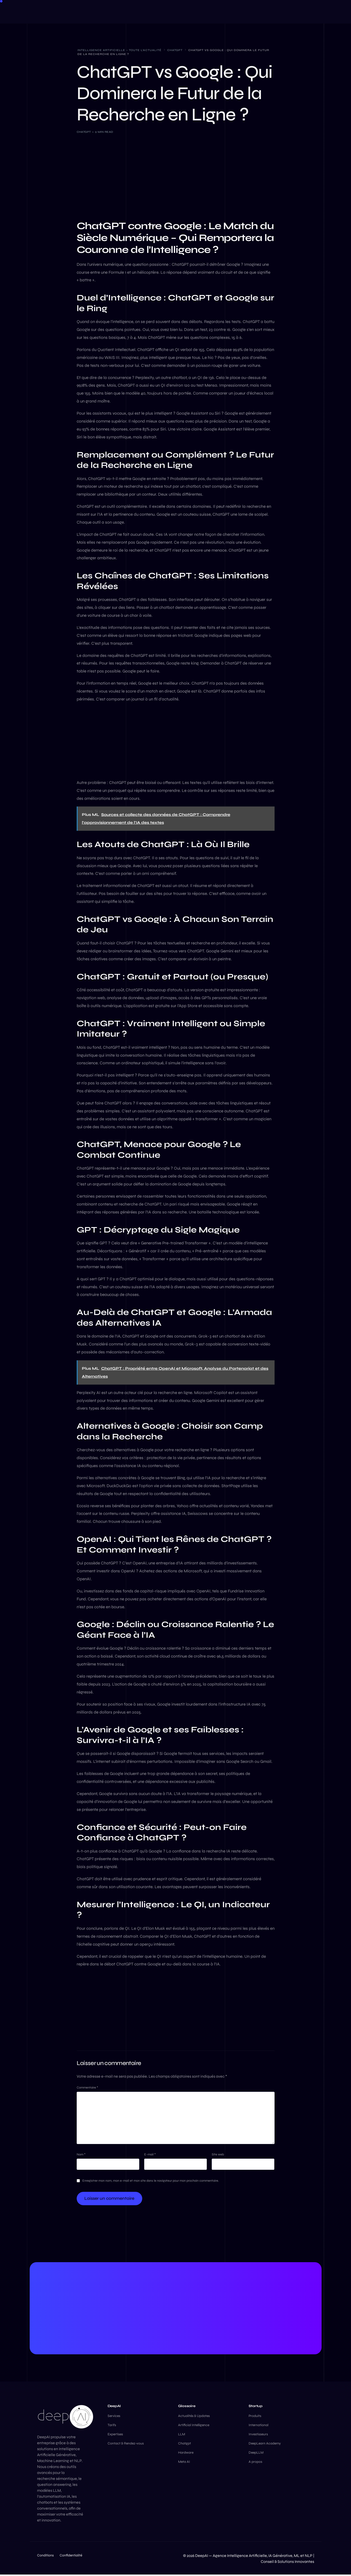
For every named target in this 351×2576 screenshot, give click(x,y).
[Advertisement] (176, 175)
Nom (81, 2155)
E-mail (150, 2155)
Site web (218, 2155)
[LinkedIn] (280, 11)
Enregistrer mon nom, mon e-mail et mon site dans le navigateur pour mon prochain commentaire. (150, 2181)
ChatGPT (84, 132)
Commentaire (87, 2088)
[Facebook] (270, 11)
